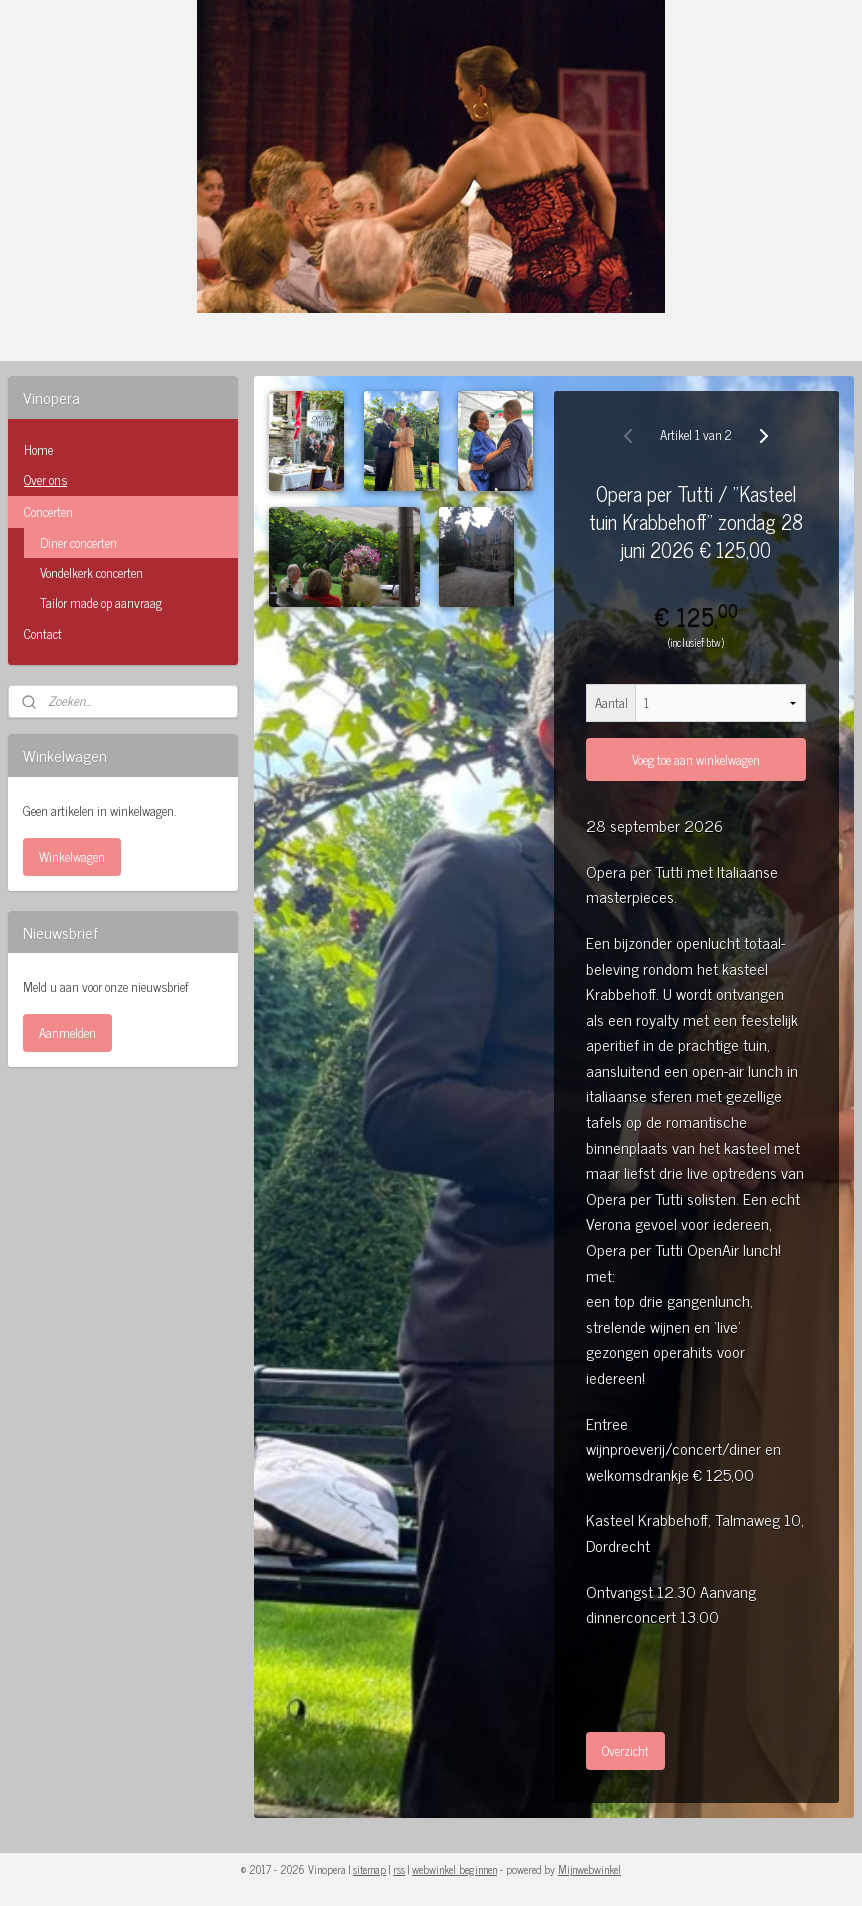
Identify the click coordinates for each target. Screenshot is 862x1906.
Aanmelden (67, 1032)
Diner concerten (78, 542)
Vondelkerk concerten (91, 572)
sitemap (369, 1869)
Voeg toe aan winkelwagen (697, 759)
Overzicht (626, 1751)
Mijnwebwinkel (589, 1869)
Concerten (123, 511)
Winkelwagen (72, 856)
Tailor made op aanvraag (101, 602)
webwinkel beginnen (454, 1869)
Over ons (45, 479)
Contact (43, 633)
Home (38, 449)
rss (399, 1869)
